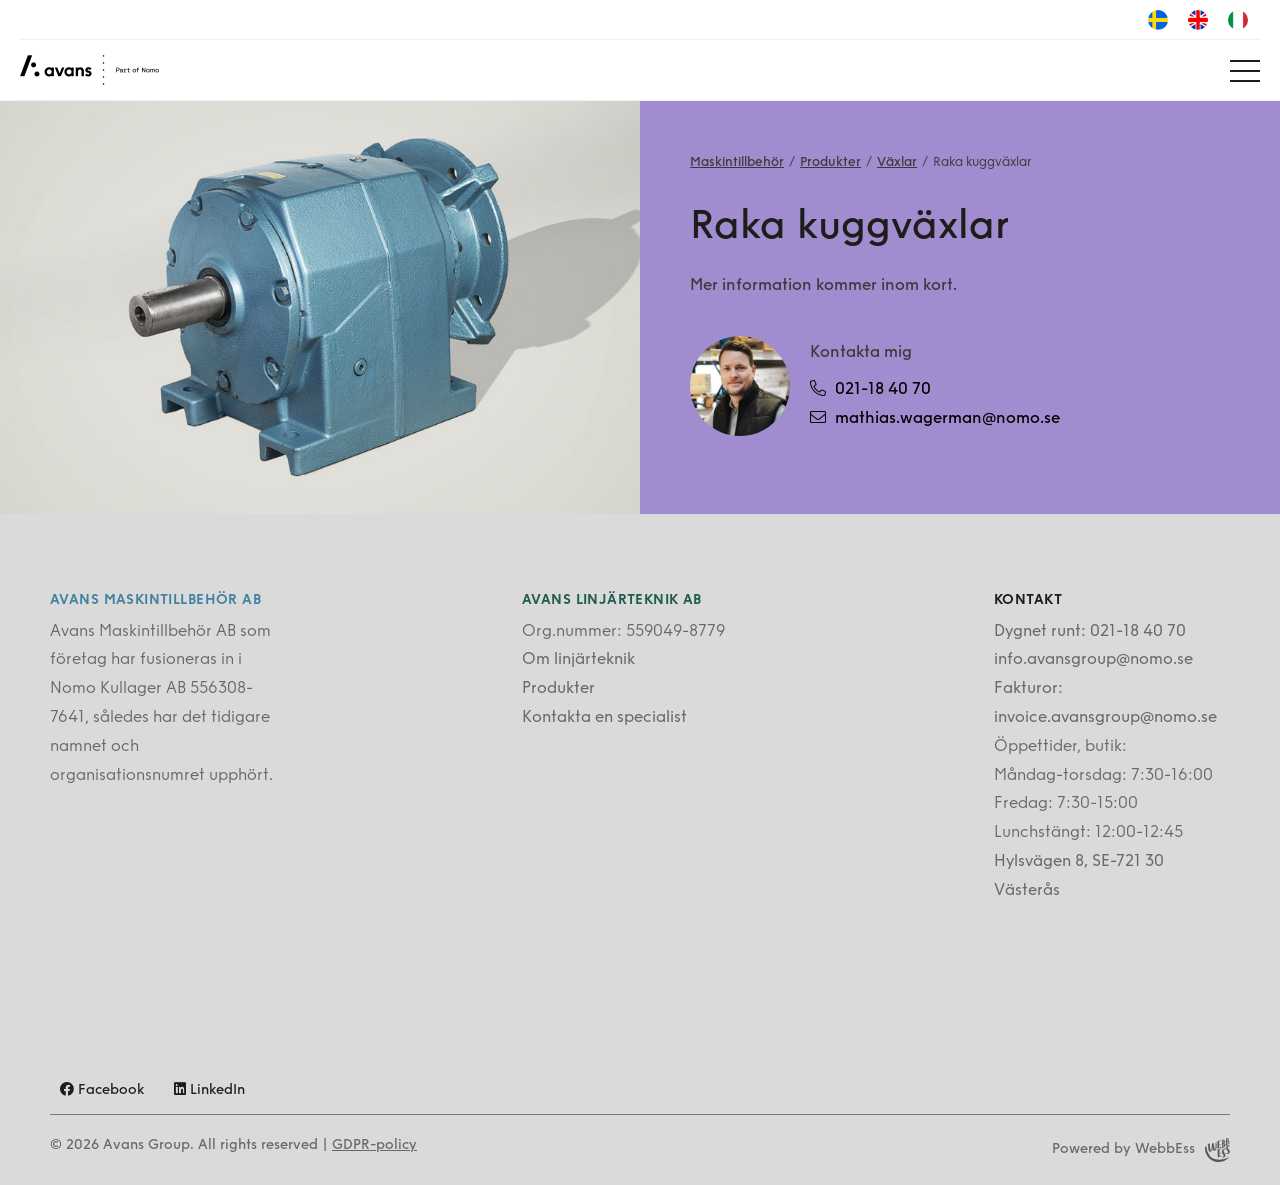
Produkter (830, 162)
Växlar (897, 162)
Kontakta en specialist (604, 718)
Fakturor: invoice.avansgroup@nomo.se (1105, 703)
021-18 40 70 (870, 389)
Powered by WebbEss (1141, 1150)
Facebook (102, 1090)
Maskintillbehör (737, 162)
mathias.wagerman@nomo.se (935, 418)
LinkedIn (209, 1090)
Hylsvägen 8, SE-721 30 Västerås (1079, 876)
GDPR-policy (374, 1145)
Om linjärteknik (578, 660)
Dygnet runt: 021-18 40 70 (1090, 632)
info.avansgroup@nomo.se (1093, 660)
